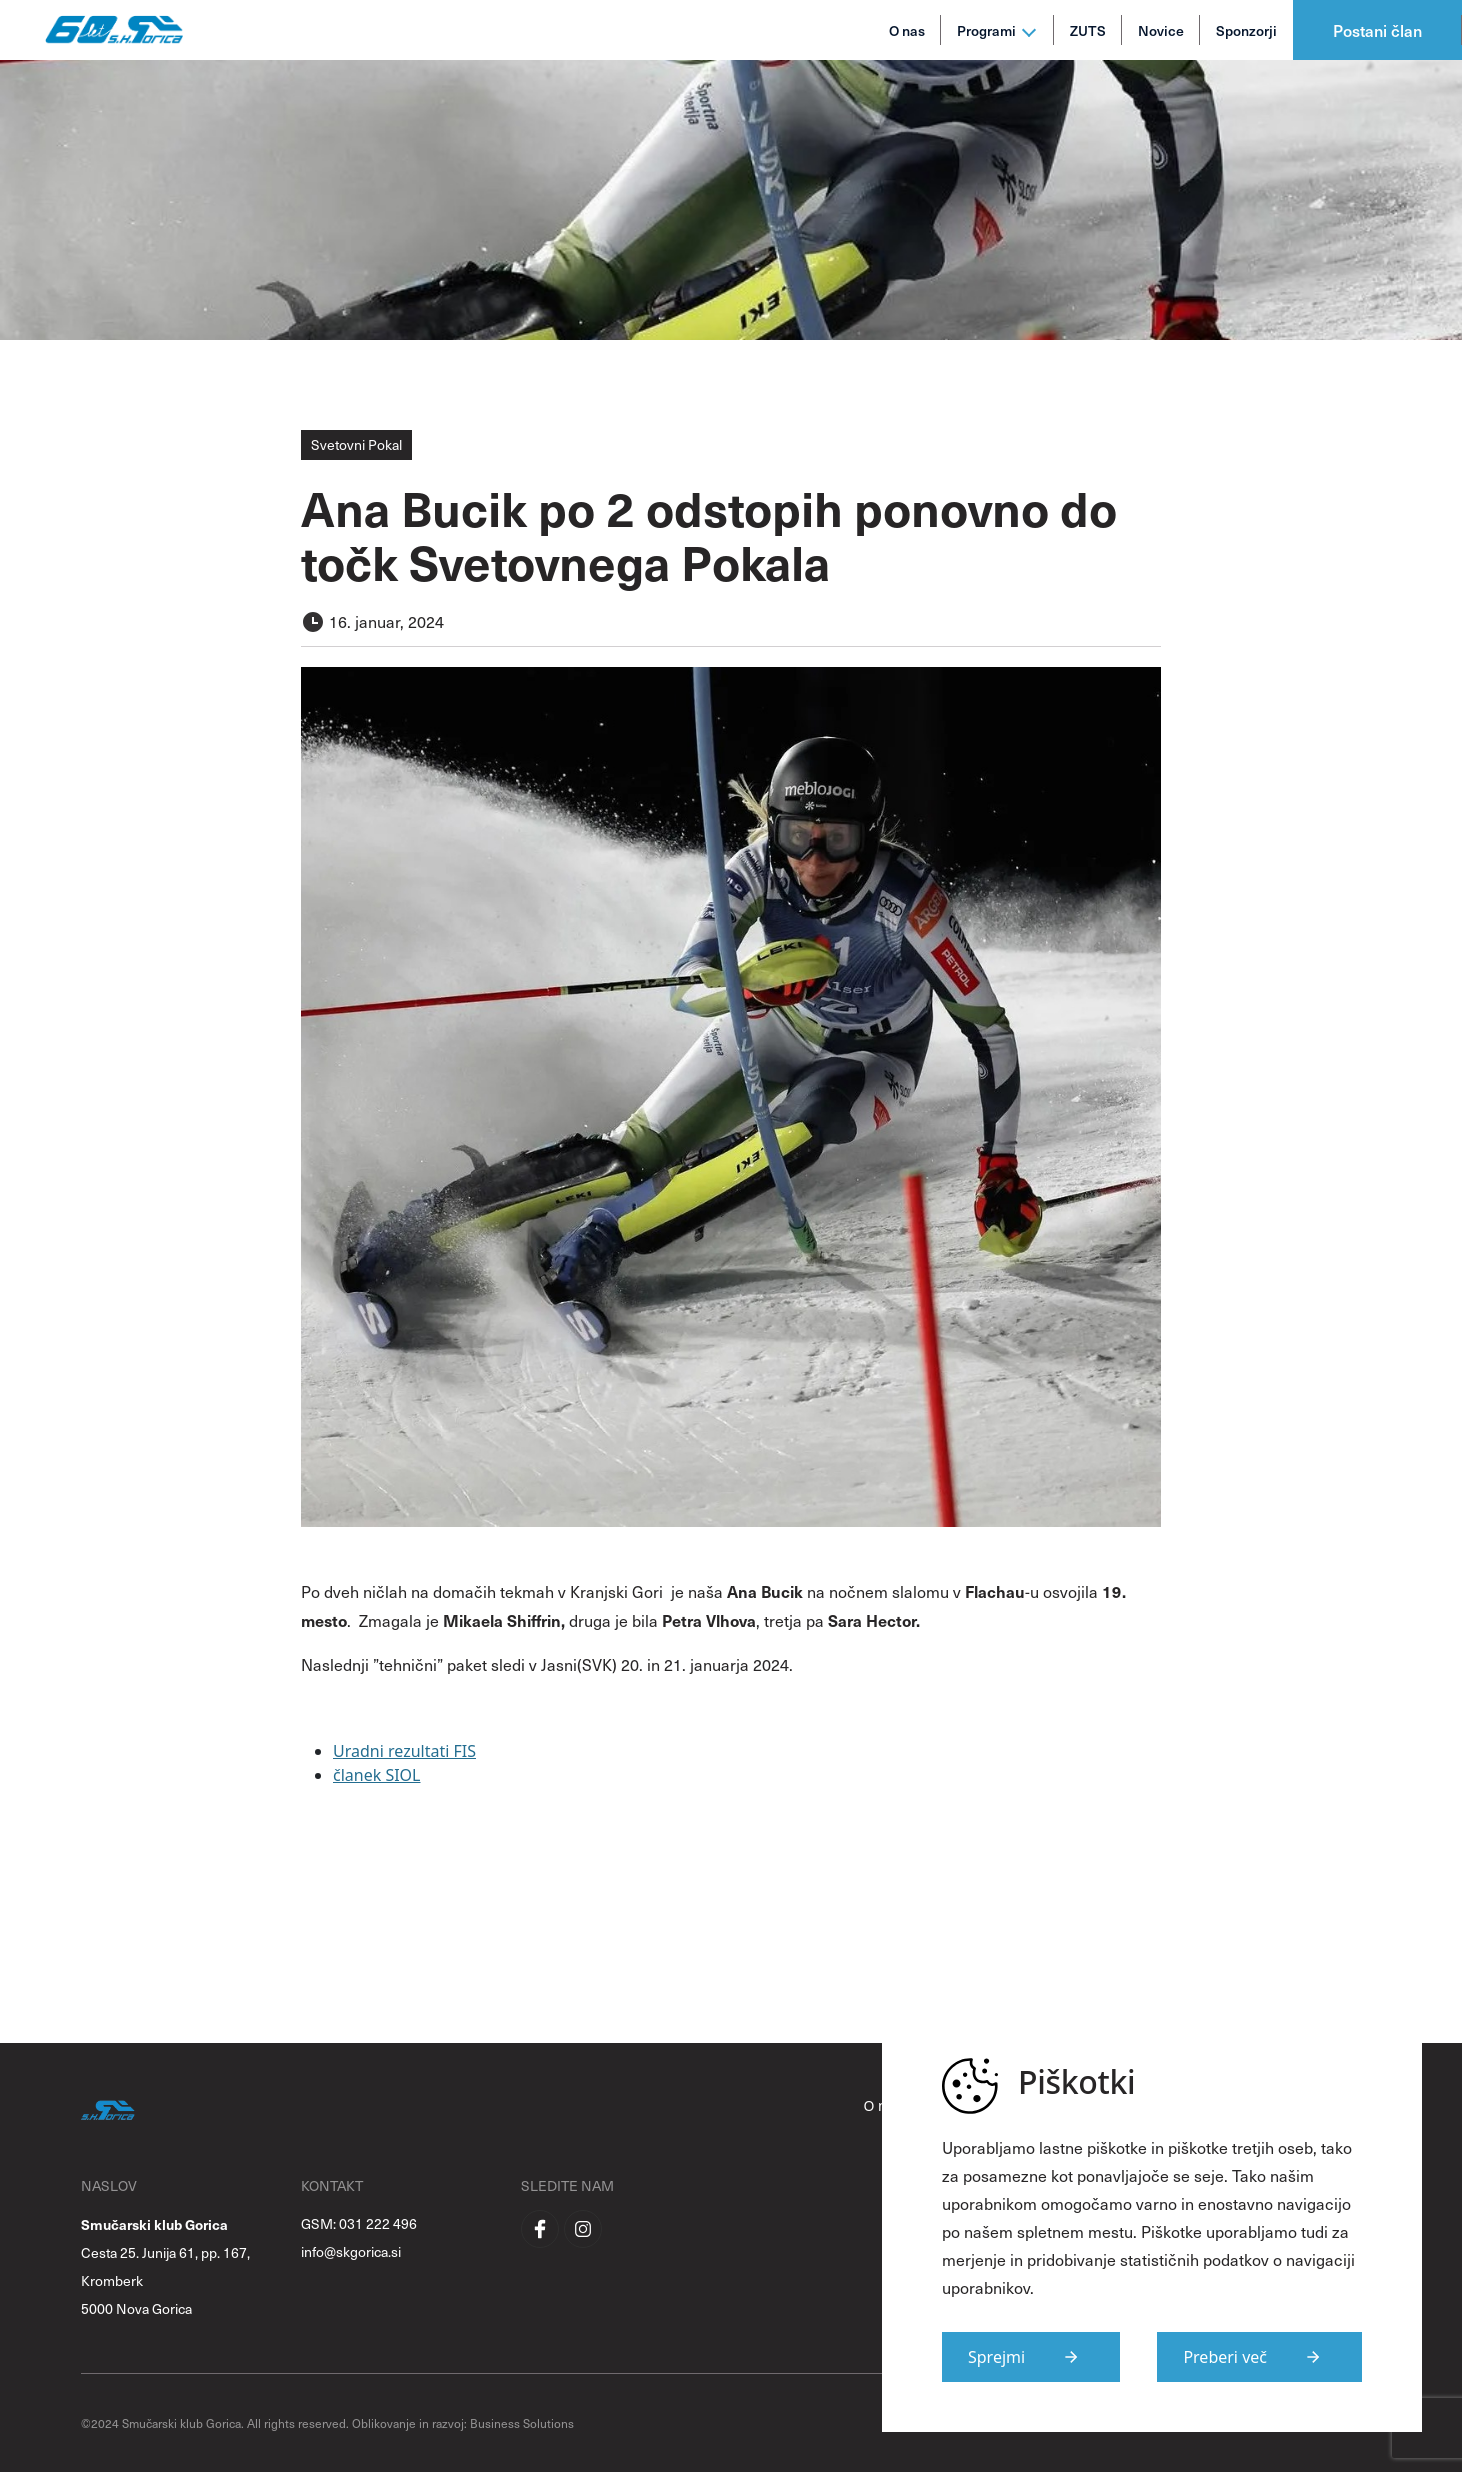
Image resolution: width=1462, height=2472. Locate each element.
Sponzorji (1246, 30)
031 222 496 (378, 2223)
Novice (1161, 30)
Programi (986, 30)
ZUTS (1088, 30)
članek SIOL (377, 1775)
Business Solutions (522, 2423)
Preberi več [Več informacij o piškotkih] (1225, 2357)
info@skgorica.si (351, 2251)
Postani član (1377, 30)
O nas (907, 30)
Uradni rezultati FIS (404, 1751)
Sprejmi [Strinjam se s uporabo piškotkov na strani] (996, 2357)
